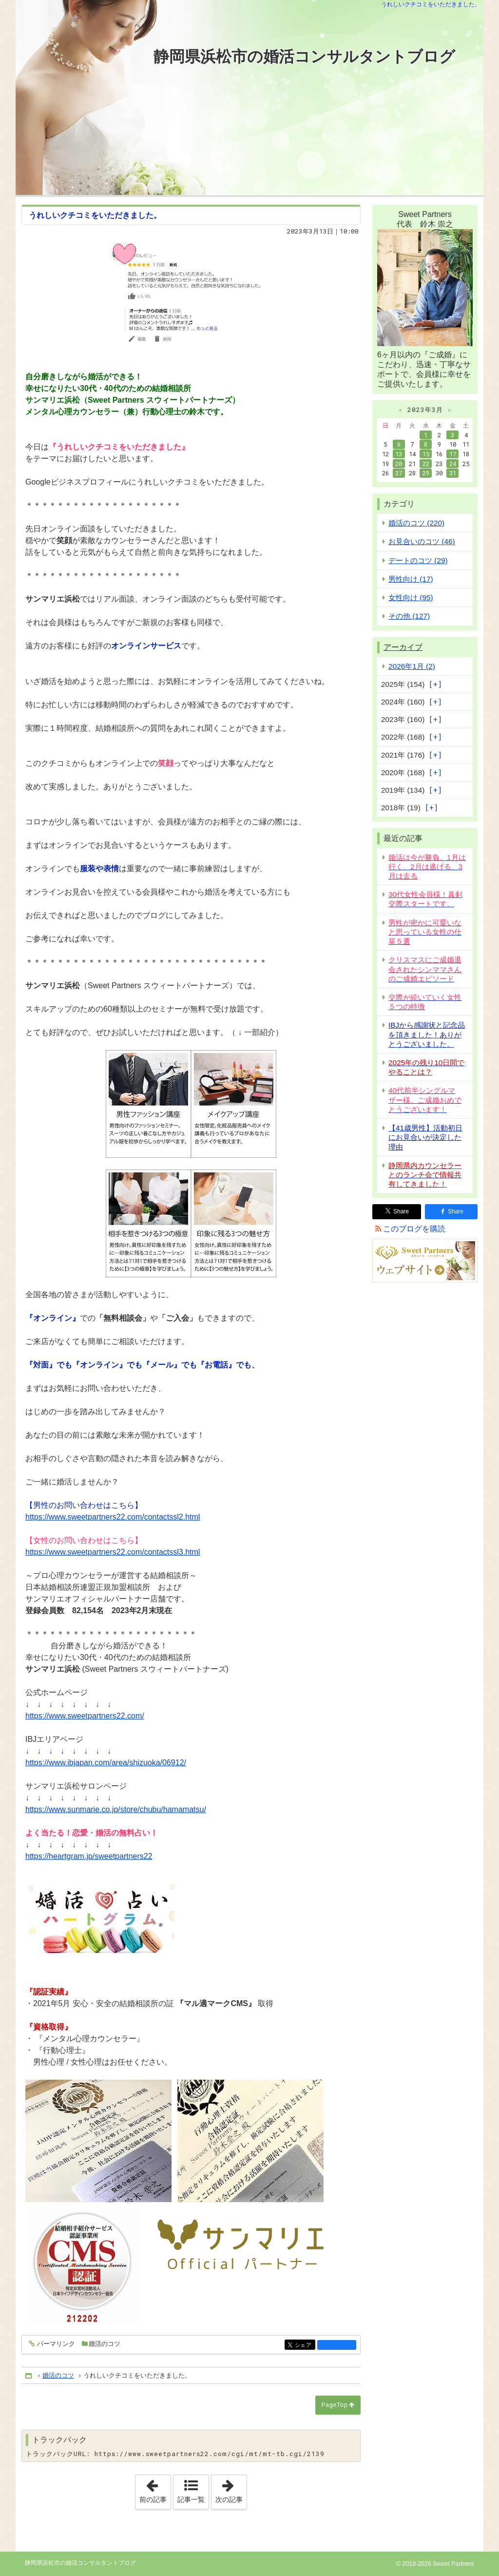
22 (425, 464)
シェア (304, 2346)
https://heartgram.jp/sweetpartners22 (89, 1856)
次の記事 (231, 2489)
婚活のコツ (104, 2343)
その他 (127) (409, 616)
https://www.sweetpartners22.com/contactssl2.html (112, 1517)
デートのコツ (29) (418, 560)
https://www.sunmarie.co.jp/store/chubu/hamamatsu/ (115, 1809)
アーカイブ (403, 647)
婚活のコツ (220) (416, 523)
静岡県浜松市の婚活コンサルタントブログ (304, 56)
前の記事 (155, 2489)
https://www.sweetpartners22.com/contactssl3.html (112, 1552)
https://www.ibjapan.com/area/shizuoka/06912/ (105, 1762)
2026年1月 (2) (411, 666)
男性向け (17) (410, 579)
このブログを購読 (414, 1229)
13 (398, 454)
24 (452, 464)
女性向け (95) (410, 597)
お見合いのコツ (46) (421, 541)
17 (452, 454)
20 (398, 464)
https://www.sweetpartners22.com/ (84, 1716)
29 (425, 473)
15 (425, 454)
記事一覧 (191, 2499)
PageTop (334, 2404)
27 (398, 473)
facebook (336, 2345)
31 (452, 473)
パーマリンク (55, 2344)
